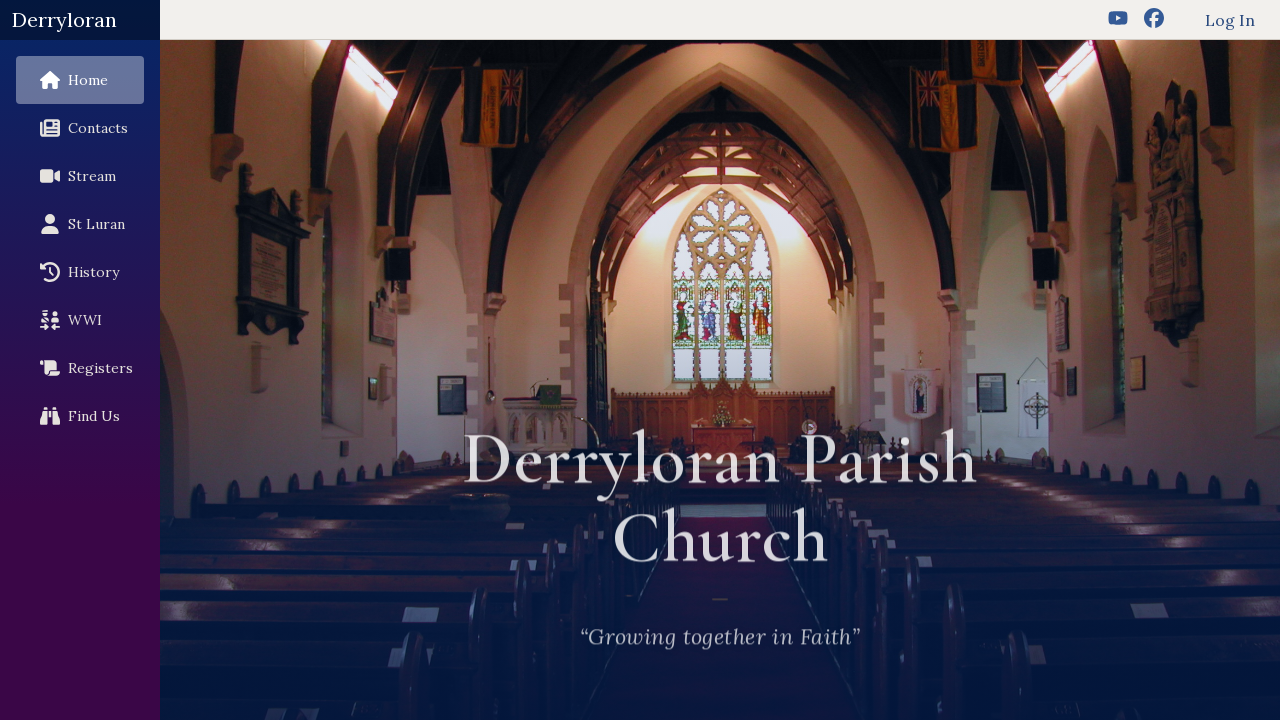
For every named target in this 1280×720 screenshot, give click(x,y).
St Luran (78, 224)
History (75, 272)
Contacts (80, 128)
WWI (67, 320)
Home (70, 80)
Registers (82, 368)
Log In (1230, 20)
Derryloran (64, 19)
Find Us (76, 416)
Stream (74, 176)
